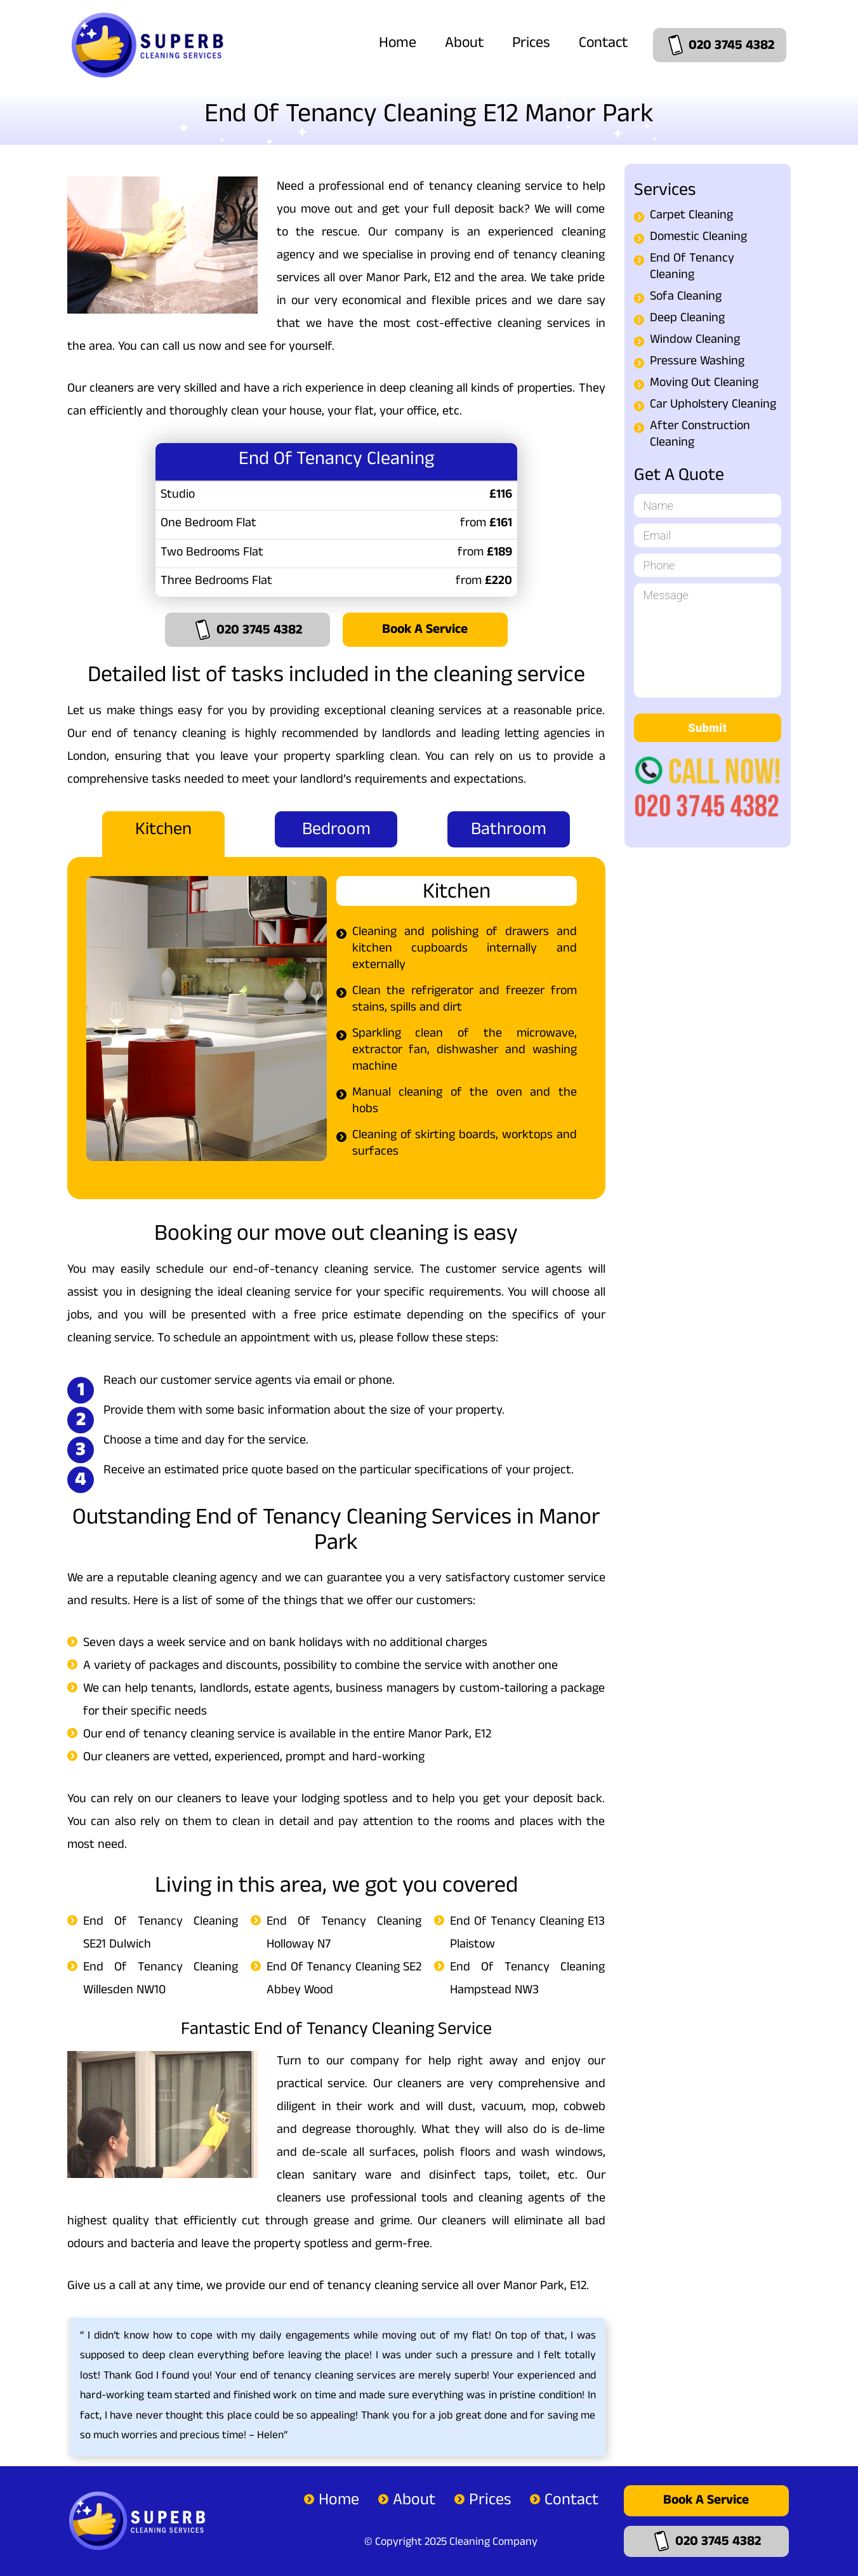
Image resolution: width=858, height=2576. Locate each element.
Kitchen (163, 831)
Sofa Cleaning (686, 297)
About (464, 44)
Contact (603, 44)
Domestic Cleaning (698, 238)
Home (397, 44)
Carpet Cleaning (691, 216)
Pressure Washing (697, 362)
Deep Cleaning (687, 319)
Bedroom (336, 831)
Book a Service (425, 631)
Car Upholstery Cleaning (713, 405)
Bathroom (508, 831)
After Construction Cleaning (700, 435)
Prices (531, 44)
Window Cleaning (695, 340)
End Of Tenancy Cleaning (692, 268)
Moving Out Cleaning (704, 384)
